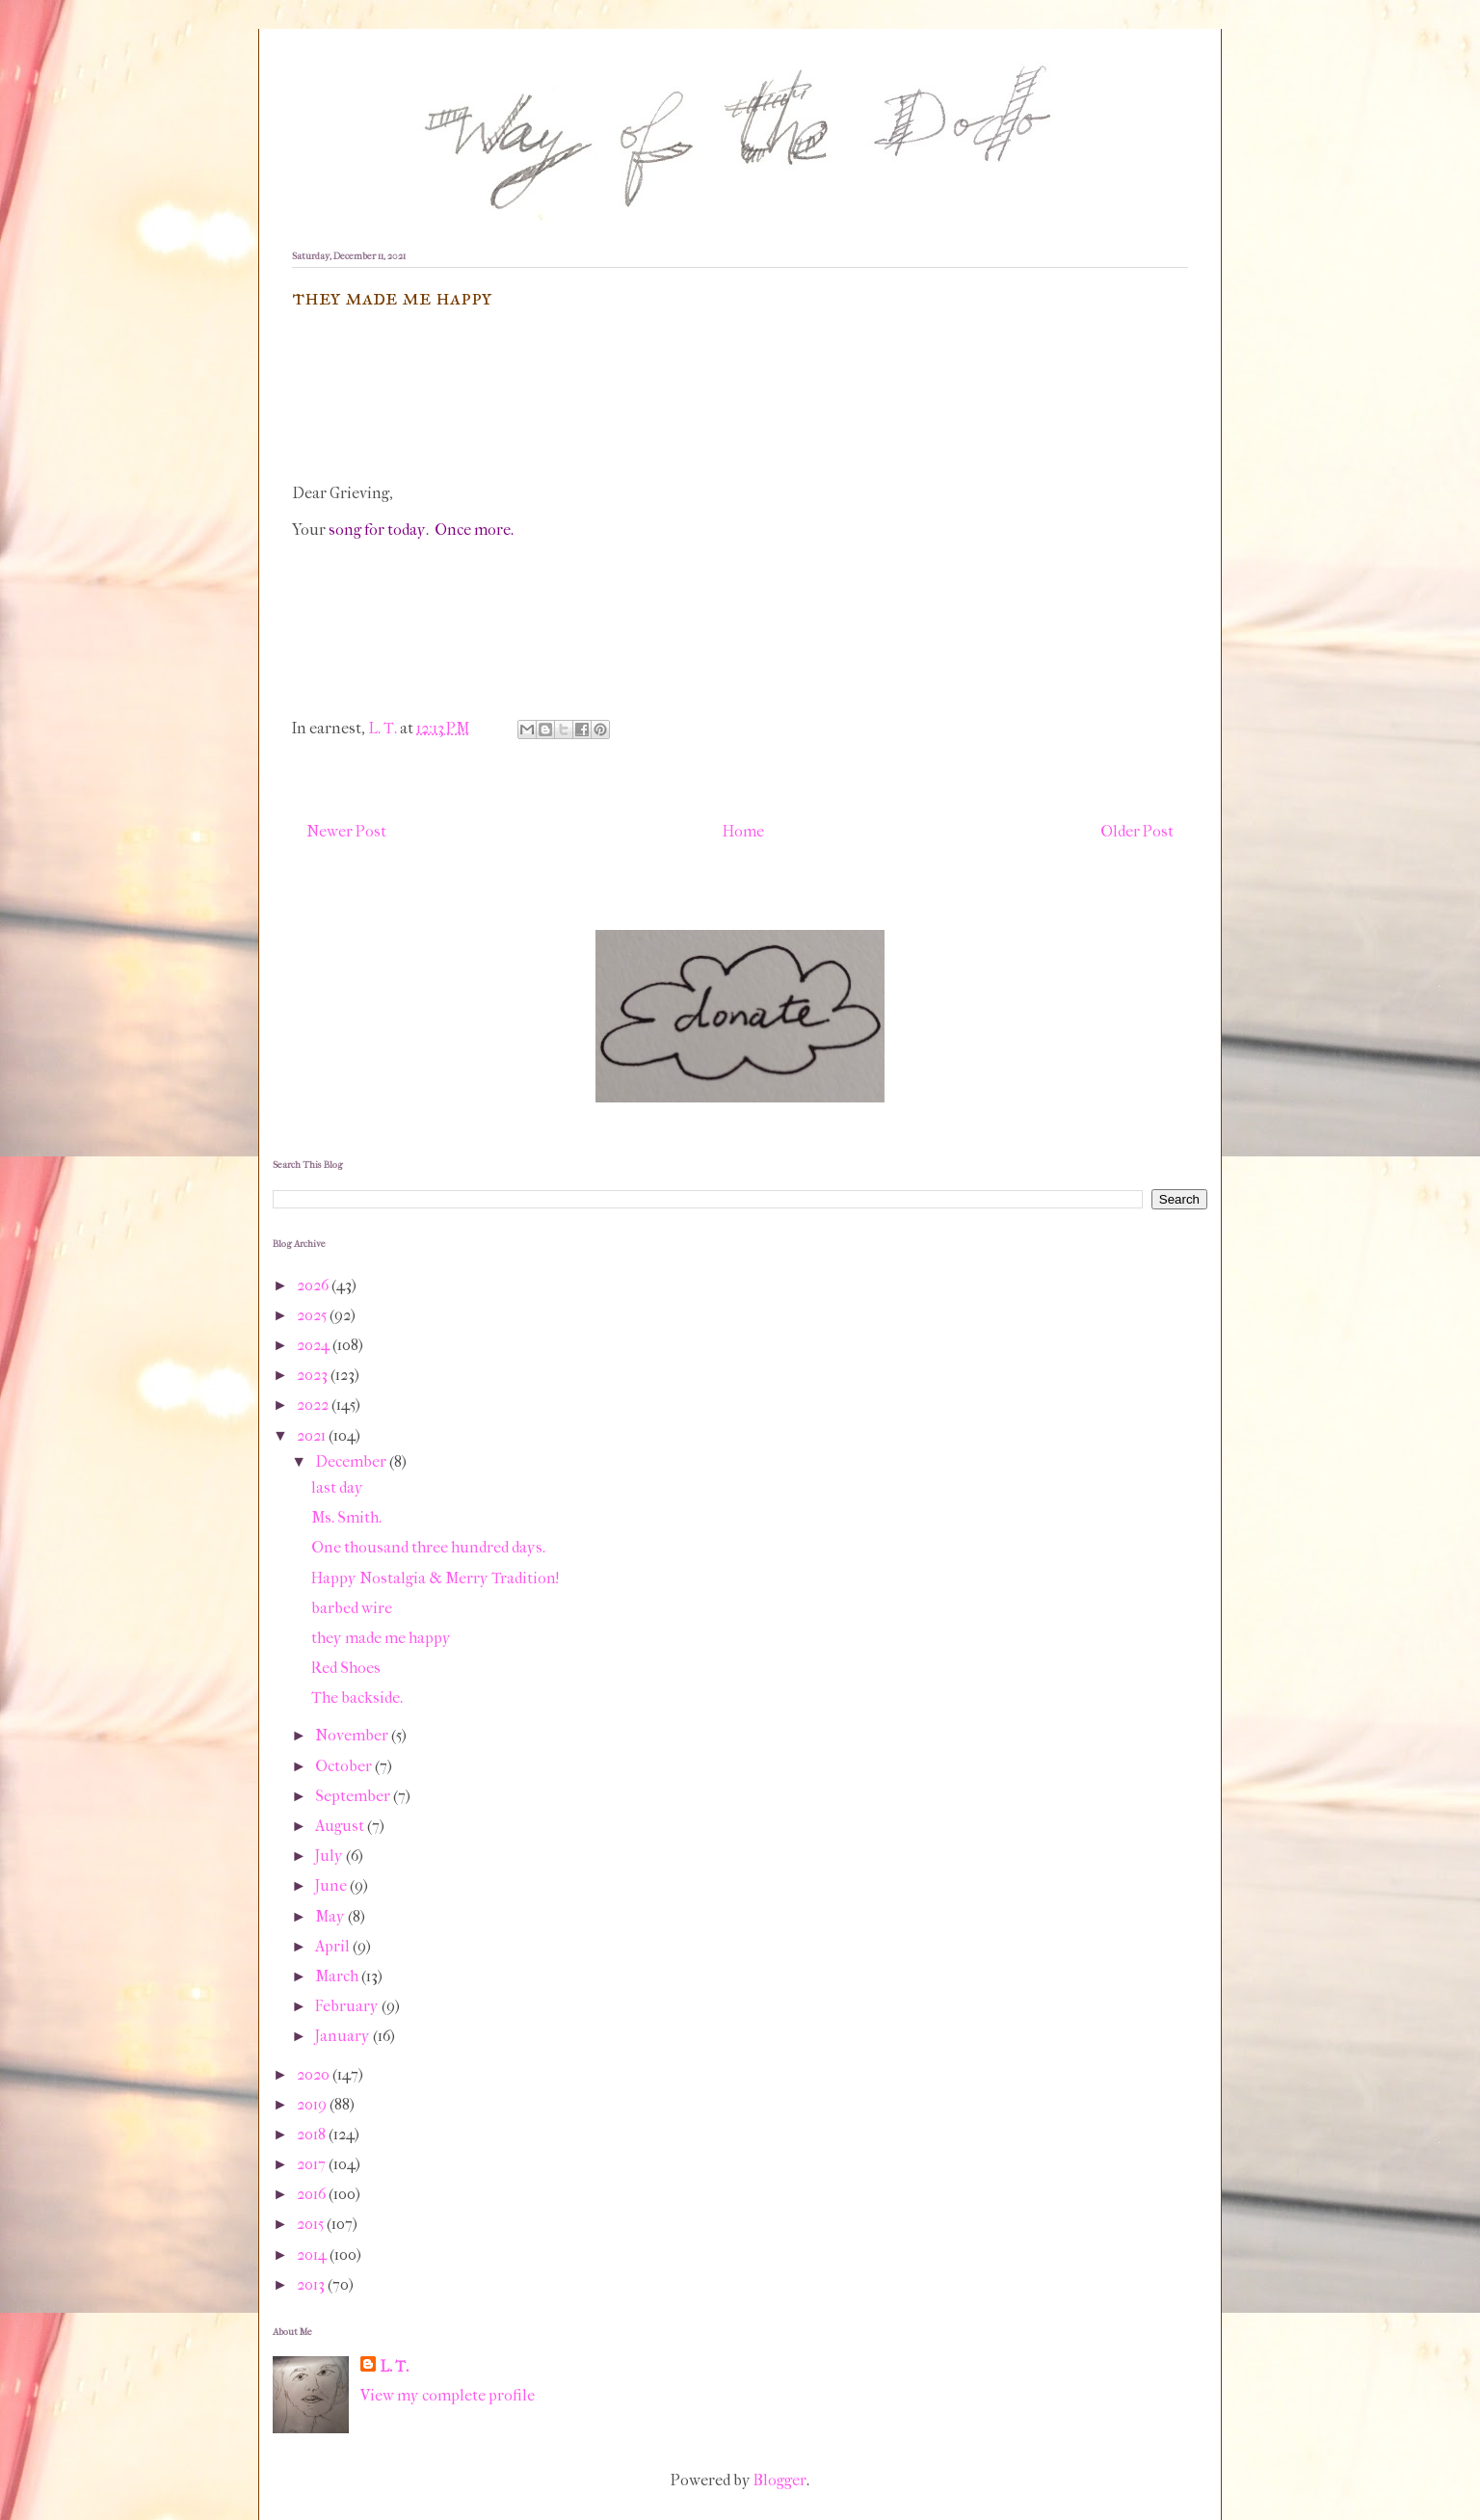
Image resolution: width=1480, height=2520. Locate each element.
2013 (312, 2284)
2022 (314, 1404)
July (330, 1855)
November (353, 1735)
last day (337, 1487)
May (331, 1916)
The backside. (357, 1697)
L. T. (394, 2366)
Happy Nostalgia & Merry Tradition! (435, 1578)
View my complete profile (447, 2395)
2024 (314, 1345)
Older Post (1137, 831)
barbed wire (351, 1608)
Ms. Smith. (346, 1517)
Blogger (779, 2480)
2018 (313, 2134)
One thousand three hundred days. (428, 1547)
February (348, 2006)
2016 (313, 2194)
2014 (313, 2254)
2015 (312, 2224)
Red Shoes (346, 1667)
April (334, 1946)
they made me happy (381, 1638)
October (345, 1766)
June (332, 1885)
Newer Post (346, 831)
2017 (313, 2164)
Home (743, 831)
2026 (314, 1285)
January (344, 2036)
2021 (313, 1435)
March (338, 1976)
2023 (313, 1375)
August (341, 1826)
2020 (314, 2074)
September (354, 1796)
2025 (313, 1315)
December (352, 1461)
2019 (313, 2104)
